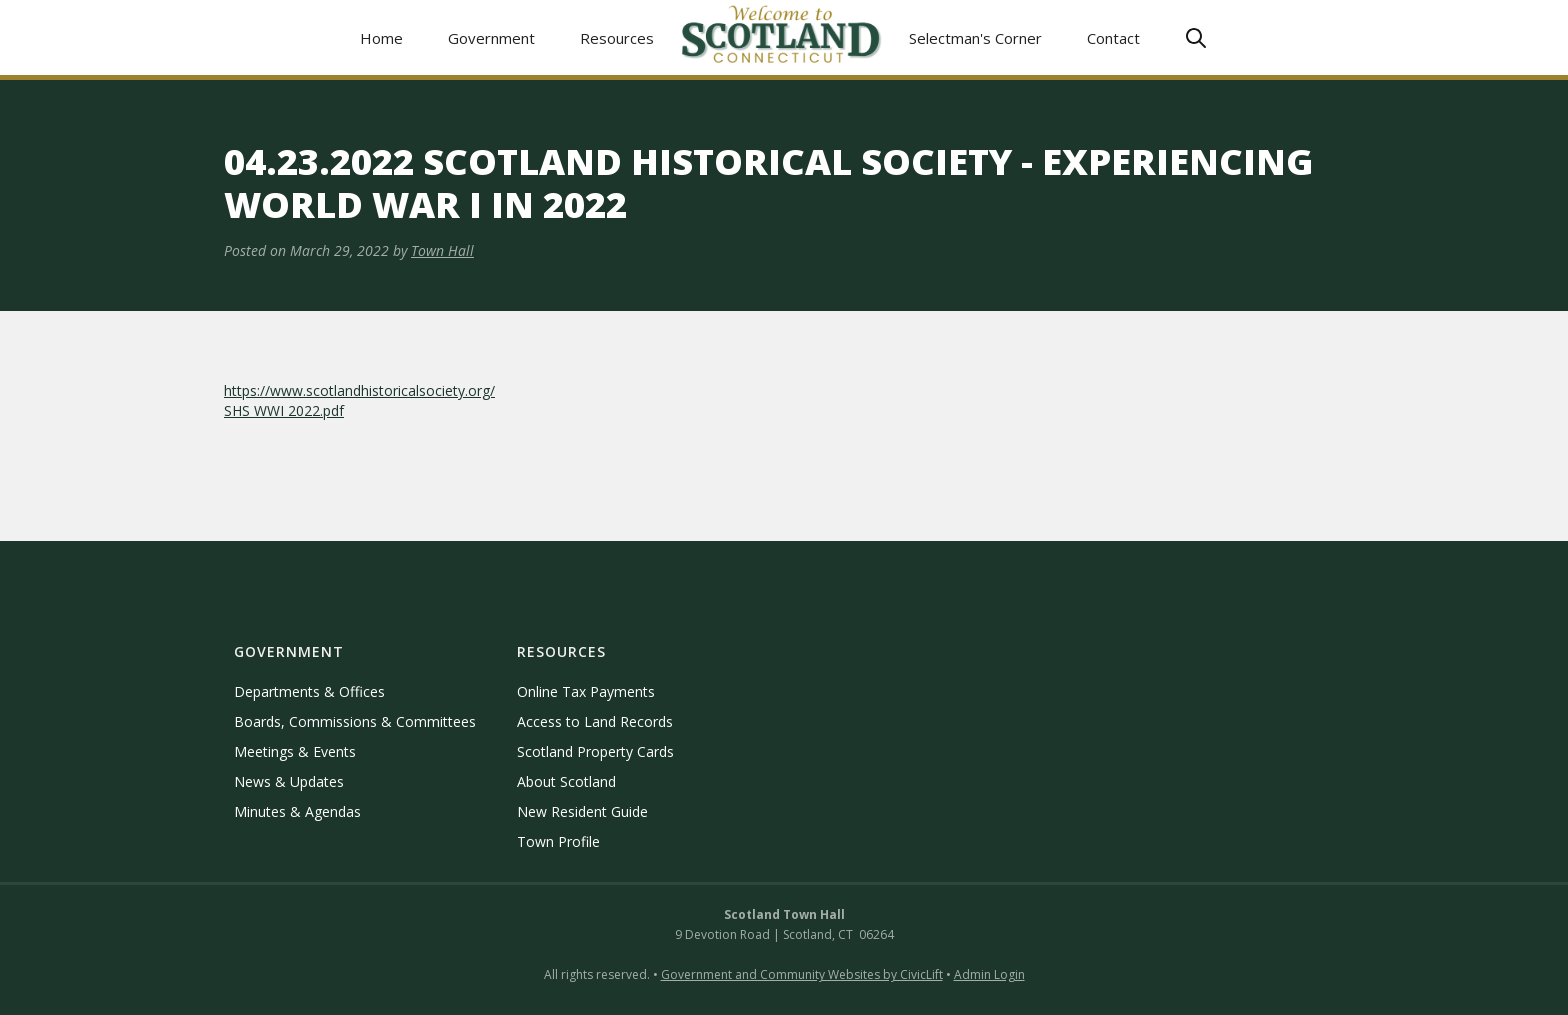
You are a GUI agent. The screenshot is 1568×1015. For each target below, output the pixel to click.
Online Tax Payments (586, 691)
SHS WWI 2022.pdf (284, 410)
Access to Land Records (595, 721)
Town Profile (558, 841)
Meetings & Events (295, 751)
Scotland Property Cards (595, 751)
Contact (1113, 38)
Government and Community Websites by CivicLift (802, 974)
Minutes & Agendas (297, 811)
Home (381, 38)
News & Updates (289, 781)
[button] (492, 37)
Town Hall (442, 250)
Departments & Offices (309, 691)
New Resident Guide (582, 811)
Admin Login (989, 974)
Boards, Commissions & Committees (355, 721)
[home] (782, 37)
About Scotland (566, 781)
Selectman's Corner (975, 38)
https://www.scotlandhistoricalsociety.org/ (359, 390)
